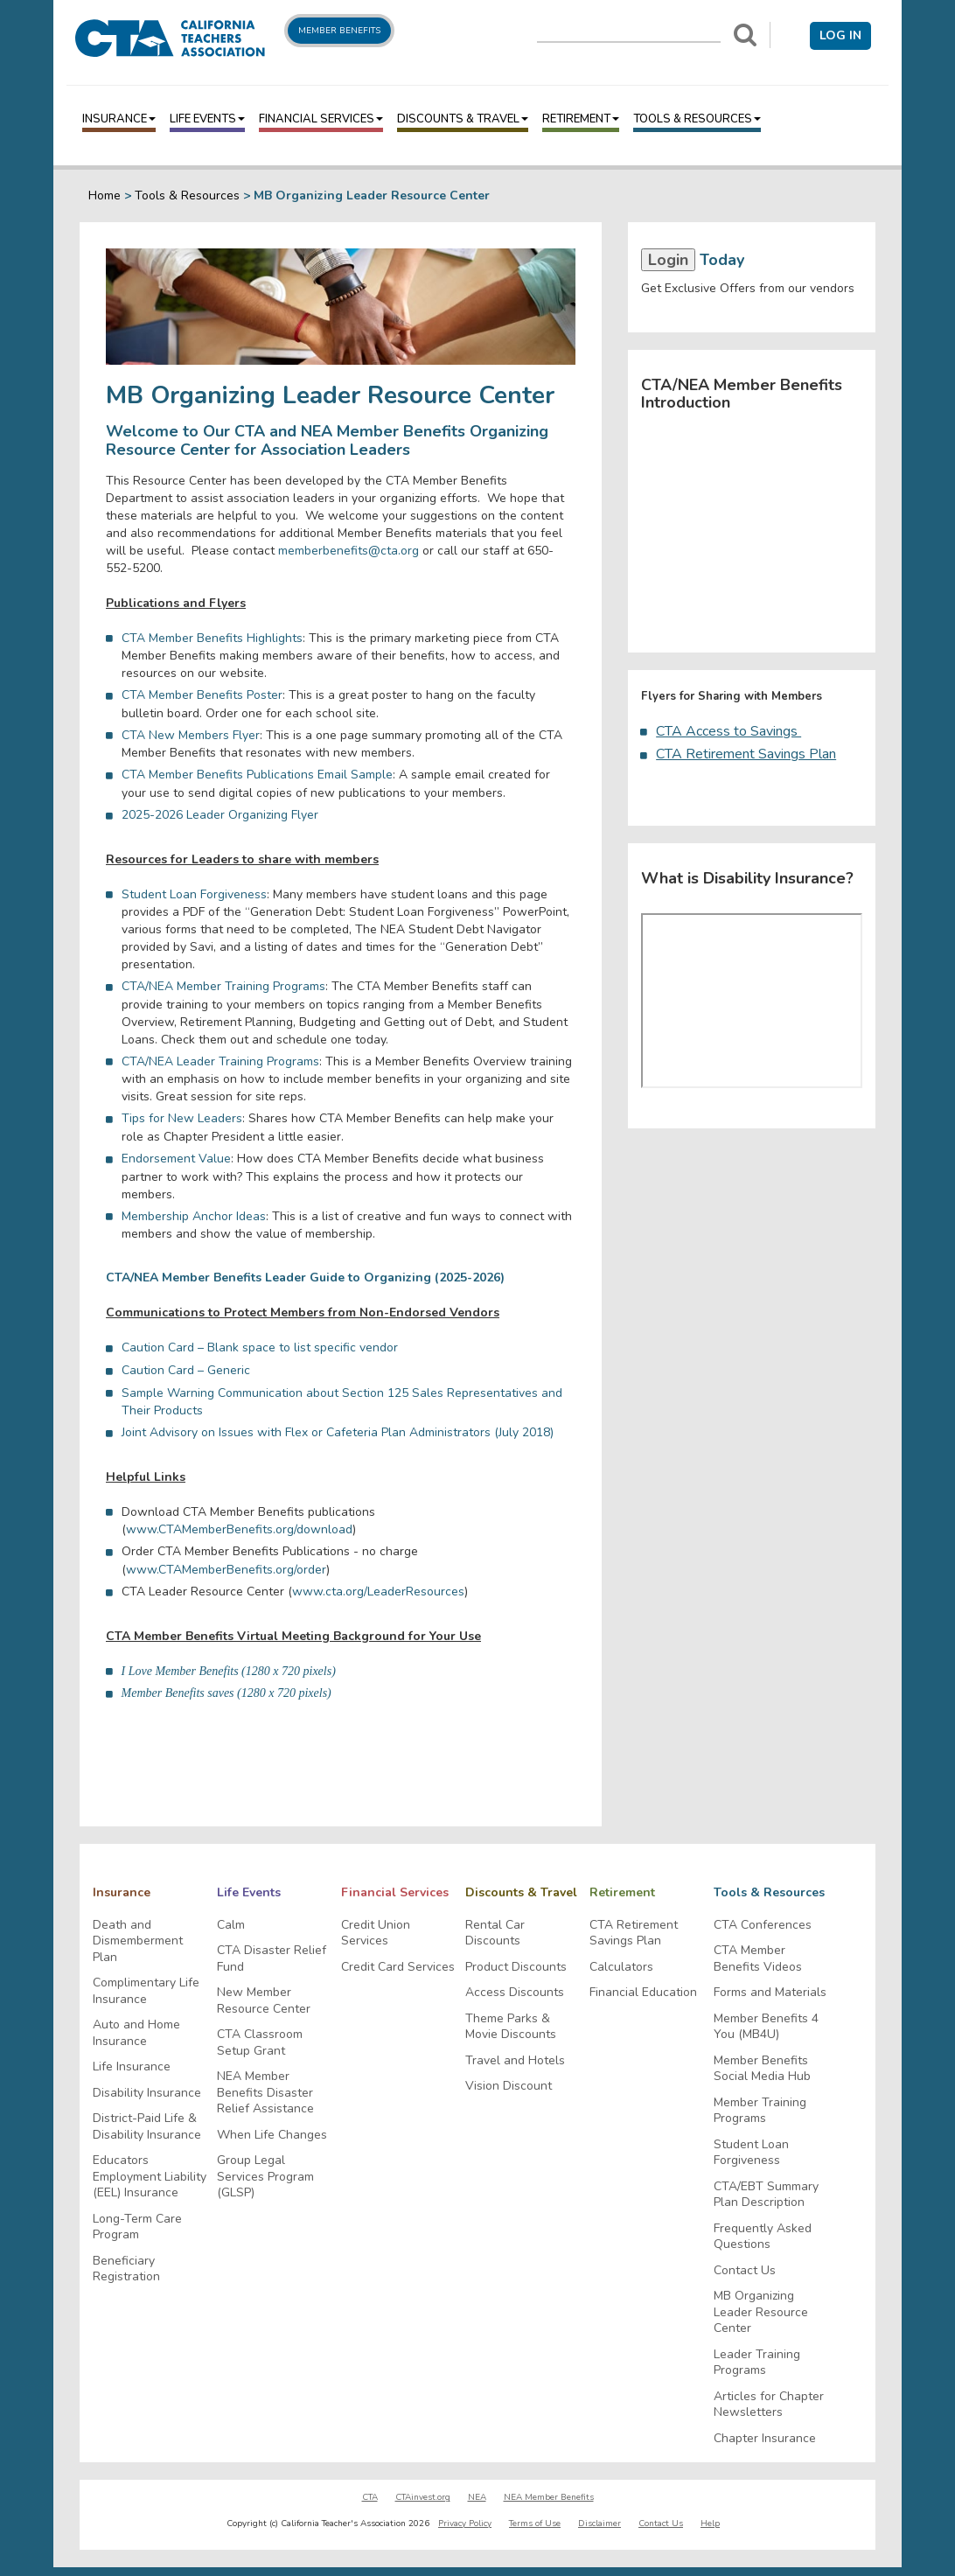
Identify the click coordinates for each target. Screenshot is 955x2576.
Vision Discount (508, 2086)
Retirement (580, 119)
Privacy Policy (464, 2523)
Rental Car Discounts (495, 1933)
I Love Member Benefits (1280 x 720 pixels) (229, 1671)
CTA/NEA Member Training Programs (223, 986)
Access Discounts (514, 1992)
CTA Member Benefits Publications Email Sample (257, 774)
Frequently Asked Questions (763, 2237)
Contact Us (745, 2271)
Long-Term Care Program (137, 2227)
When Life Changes (272, 2135)
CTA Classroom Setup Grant (260, 2043)
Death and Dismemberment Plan (138, 1941)
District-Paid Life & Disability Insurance (147, 2127)
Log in (840, 35)
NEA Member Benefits (549, 2497)
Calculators (621, 1967)
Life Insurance (132, 2067)
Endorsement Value (176, 1158)
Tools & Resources (697, 119)
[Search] (745, 35)
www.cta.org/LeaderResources (378, 1591)
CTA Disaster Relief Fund (271, 1959)
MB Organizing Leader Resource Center (761, 2312)
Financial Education (643, 1992)
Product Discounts (516, 1967)
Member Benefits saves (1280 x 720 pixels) (226, 1693)
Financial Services (321, 119)
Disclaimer (599, 2523)
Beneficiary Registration (126, 2269)
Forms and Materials (770, 1992)
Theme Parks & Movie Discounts (510, 2027)
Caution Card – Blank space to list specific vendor (260, 1347)
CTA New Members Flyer (191, 735)
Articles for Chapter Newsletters (769, 2405)
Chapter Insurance (765, 2439)
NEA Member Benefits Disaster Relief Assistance (265, 2093)
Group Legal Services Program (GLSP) (265, 2177)
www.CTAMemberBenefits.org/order (226, 1569)
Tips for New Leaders (182, 1118)
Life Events (207, 119)
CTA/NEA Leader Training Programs (220, 1061)
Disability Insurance (147, 2093)
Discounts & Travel (462, 119)
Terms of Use (535, 2523)
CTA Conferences (763, 1925)
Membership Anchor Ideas (194, 1216)
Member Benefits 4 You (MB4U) (766, 2027)
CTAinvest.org (422, 2497)
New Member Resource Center (263, 2001)
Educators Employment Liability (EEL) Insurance (149, 2177)
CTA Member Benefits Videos (758, 1959)
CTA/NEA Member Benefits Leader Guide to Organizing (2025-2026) (305, 1277)
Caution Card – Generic (186, 1370)
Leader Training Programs (757, 2363)
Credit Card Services (398, 1967)
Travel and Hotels (515, 2061)
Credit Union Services (375, 1933)
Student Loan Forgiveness (194, 894)
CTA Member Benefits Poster (202, 695)
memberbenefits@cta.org (348, 550)
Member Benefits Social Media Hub (762, 2069)
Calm (231, 1925)
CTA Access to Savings (728, 731)
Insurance (119, 119)
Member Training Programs (760, 2111)
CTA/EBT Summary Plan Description (766, 2195)
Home (104, 195)
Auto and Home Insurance (136, 2033)
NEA (477, 2497)
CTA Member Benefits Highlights (212, 638)
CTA (370, 2497)
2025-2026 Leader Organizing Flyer (220, 814)
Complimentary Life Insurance (146, 1991)
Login (668, 259)
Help (710, 2523)
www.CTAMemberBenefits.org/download (239, 1529)
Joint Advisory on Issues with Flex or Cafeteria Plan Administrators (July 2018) (339, 1432)
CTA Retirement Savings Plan (746, 754)
